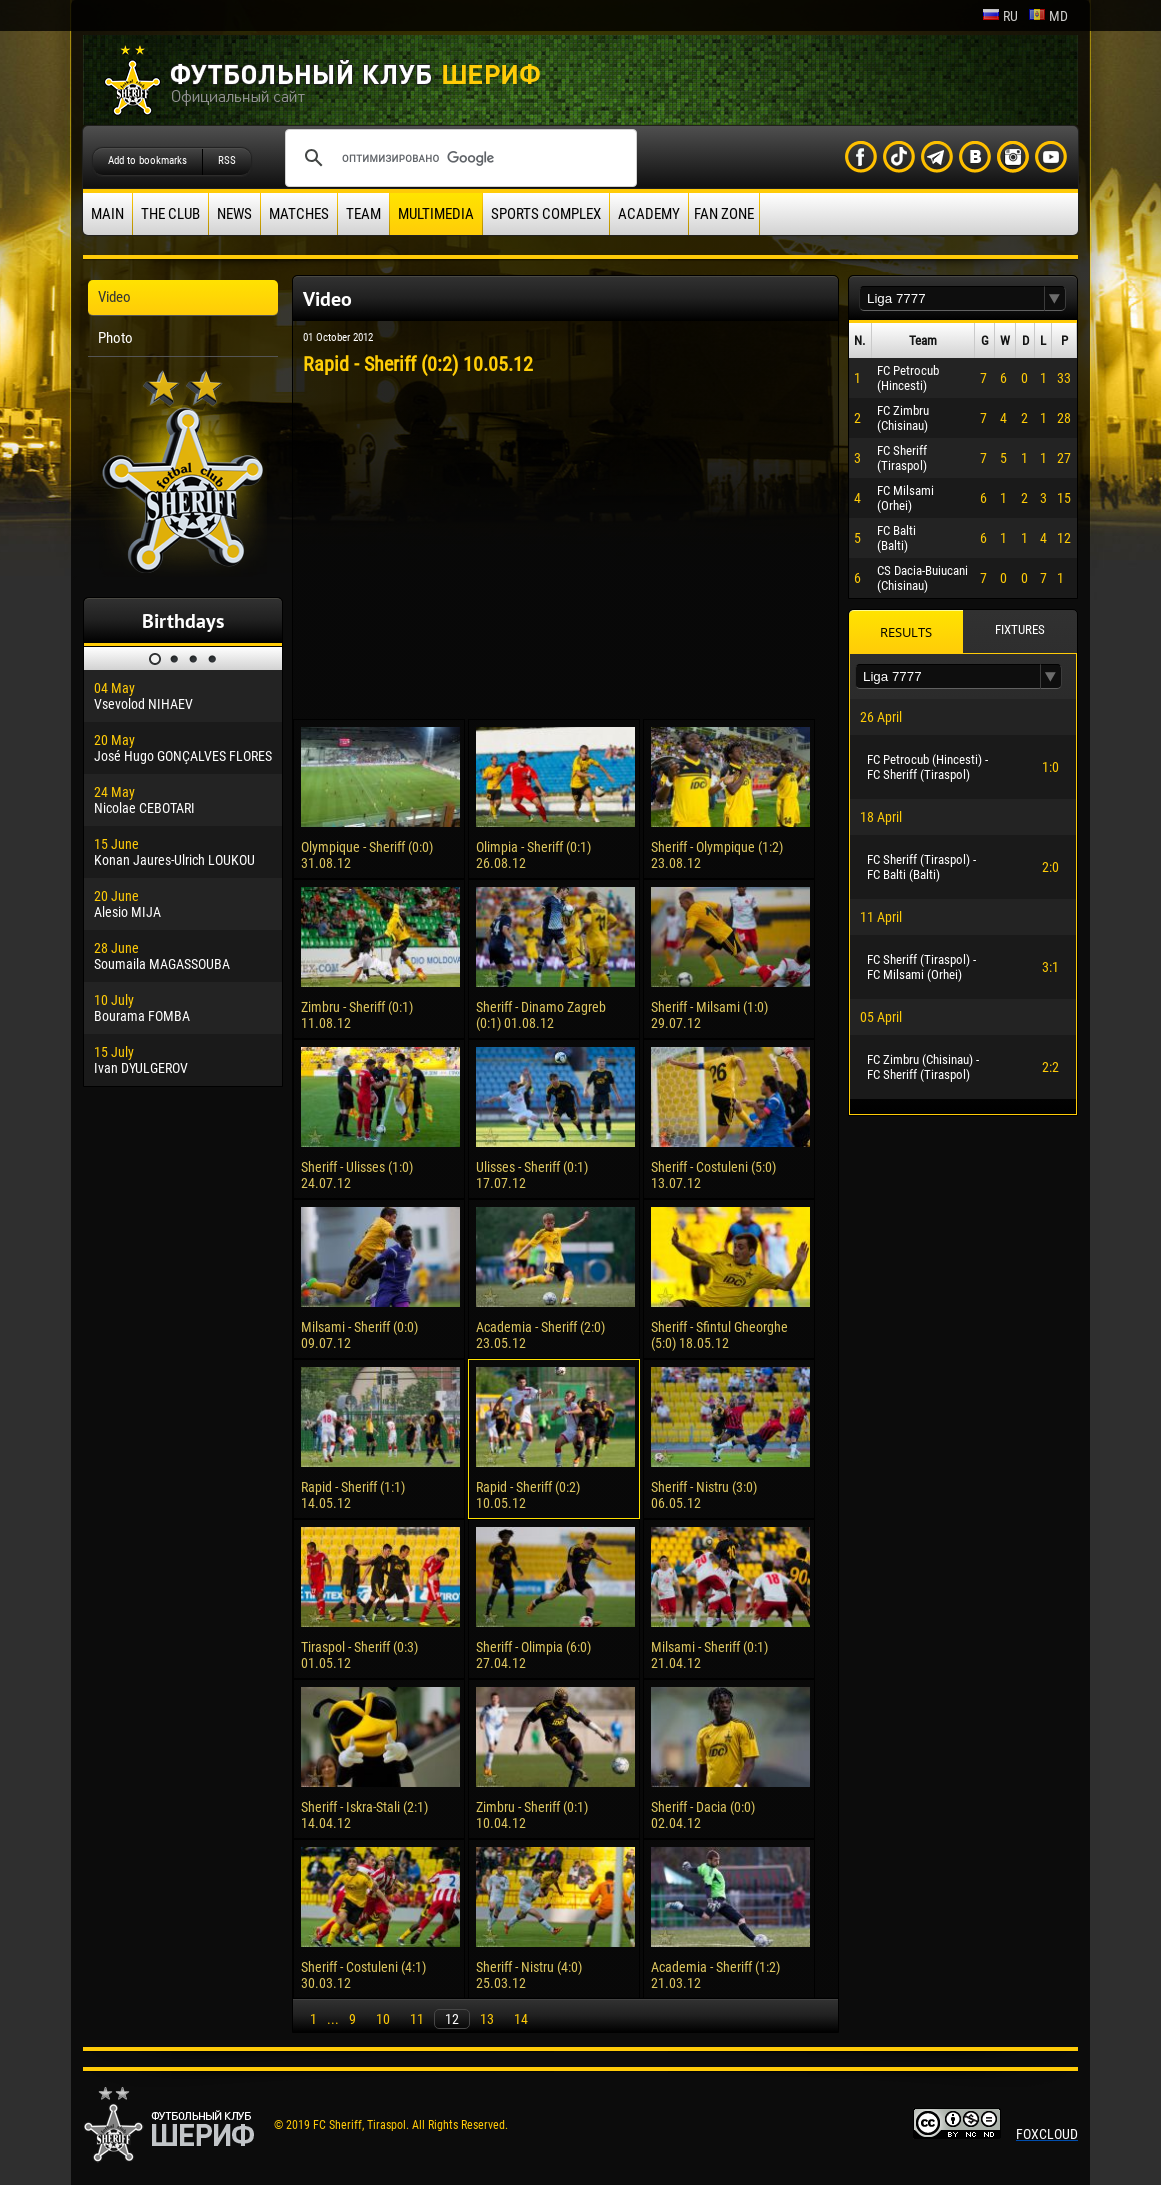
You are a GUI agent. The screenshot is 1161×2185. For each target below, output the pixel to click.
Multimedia (436, 214)
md (1048, 16)
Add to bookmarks (147, 160)
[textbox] (952, 298)
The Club (170, 214)
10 (383, 2019)
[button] (1055, 298)
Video (114, 297)
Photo (115, 338)
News (234, 214)
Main (107, 214)
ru (1000, 16)
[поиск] (458, 158)
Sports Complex (546, 214)
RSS (227, 160)
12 (452, 2019)
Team (363, 214)
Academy (649, 214)
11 (417, 2019)
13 (487, 2019)
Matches (299, 214)
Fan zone (724, 214)
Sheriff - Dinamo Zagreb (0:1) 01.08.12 (541, 1015)
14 (521, 2019)
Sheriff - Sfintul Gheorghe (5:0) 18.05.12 (719, 1335)
